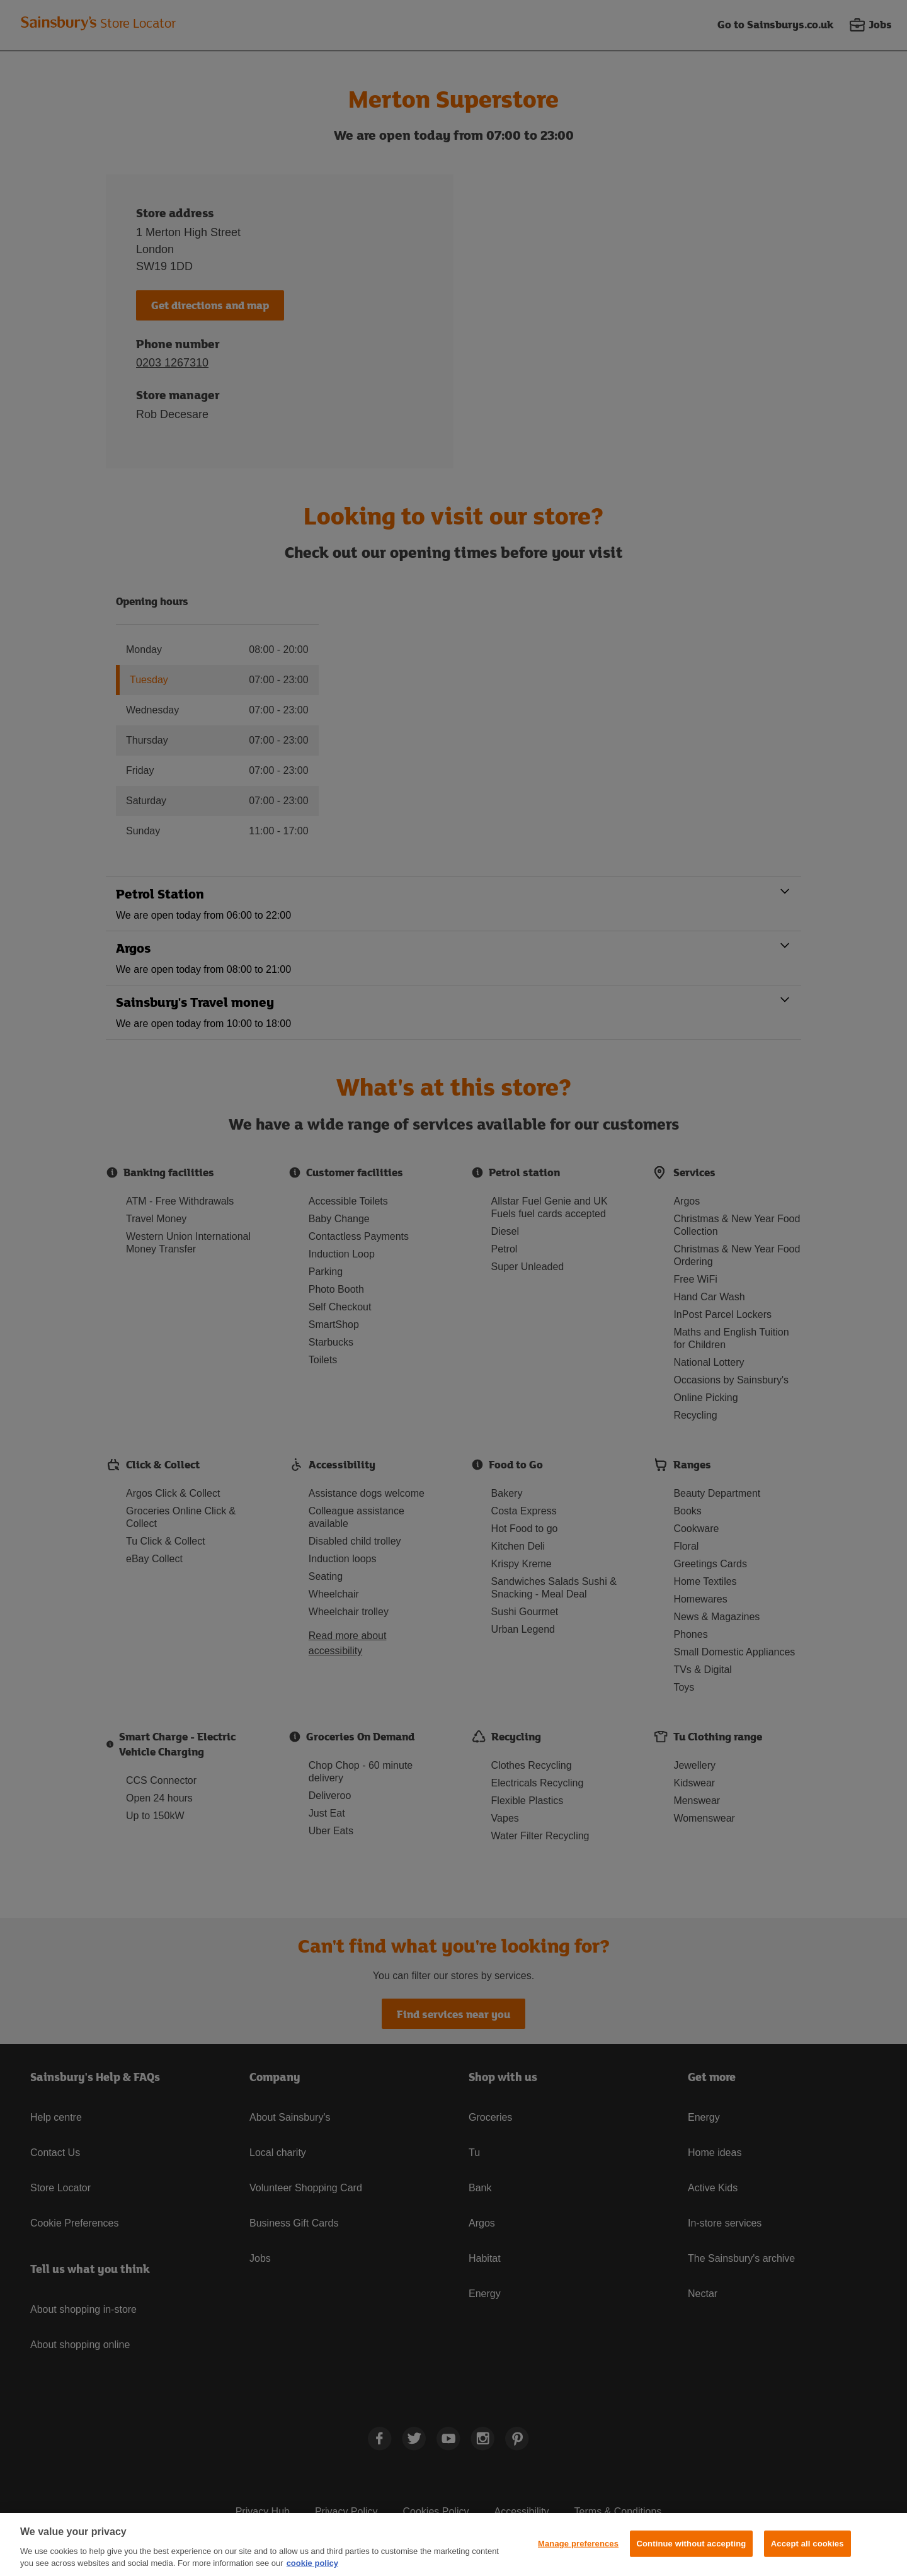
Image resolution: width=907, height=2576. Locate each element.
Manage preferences (578, 2543)
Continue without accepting (691, 2543)
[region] (453, 2544)
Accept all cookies (807, 2543)
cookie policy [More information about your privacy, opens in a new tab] (312, 2563)
